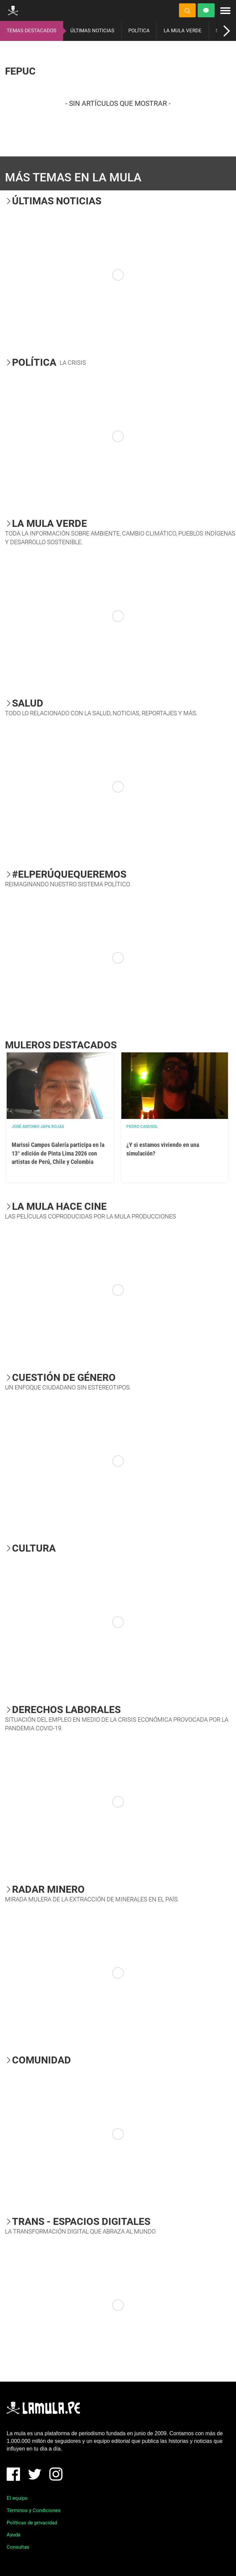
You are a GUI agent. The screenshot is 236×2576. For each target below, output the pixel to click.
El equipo (17, 2498)
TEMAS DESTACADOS (31, 31)
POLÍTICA (139, 31)
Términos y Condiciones (34, 2510)
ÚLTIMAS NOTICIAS (92, 31)
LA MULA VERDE (183, 31)
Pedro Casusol (142, 1126)
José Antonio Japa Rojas (38, 1126)
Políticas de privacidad (32, 2523)
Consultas (18, 2547)
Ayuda (13, 2535)
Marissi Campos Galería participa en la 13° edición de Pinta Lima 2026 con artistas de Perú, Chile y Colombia (58, 1153)
